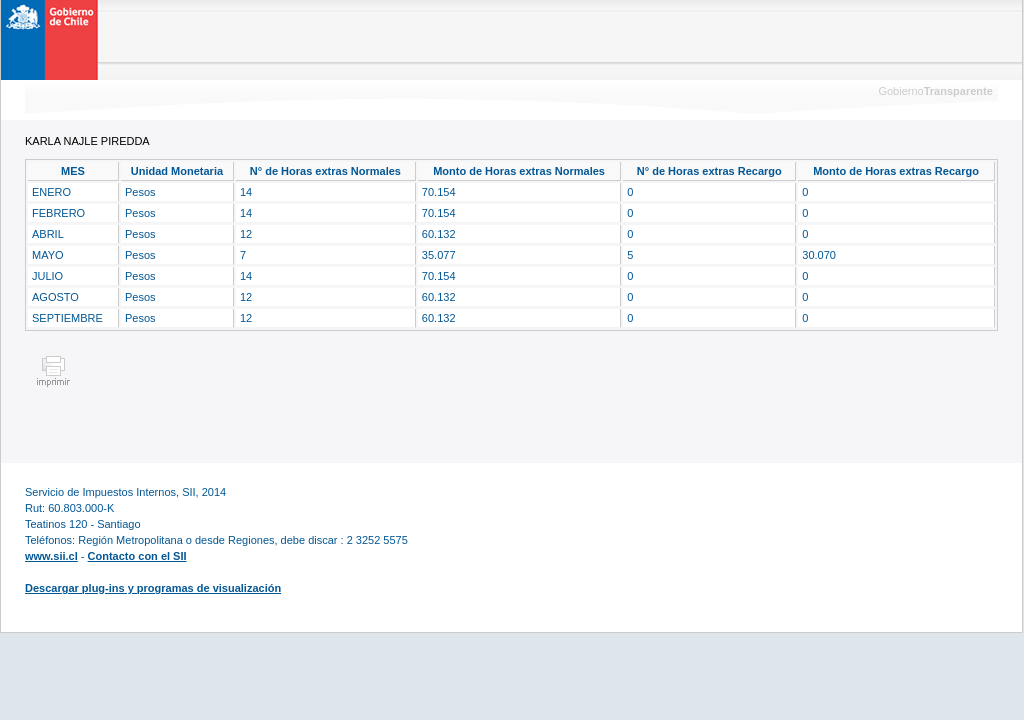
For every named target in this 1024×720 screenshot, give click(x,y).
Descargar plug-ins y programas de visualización (153, 588)
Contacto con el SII (137, 556)
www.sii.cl (51, 556)
